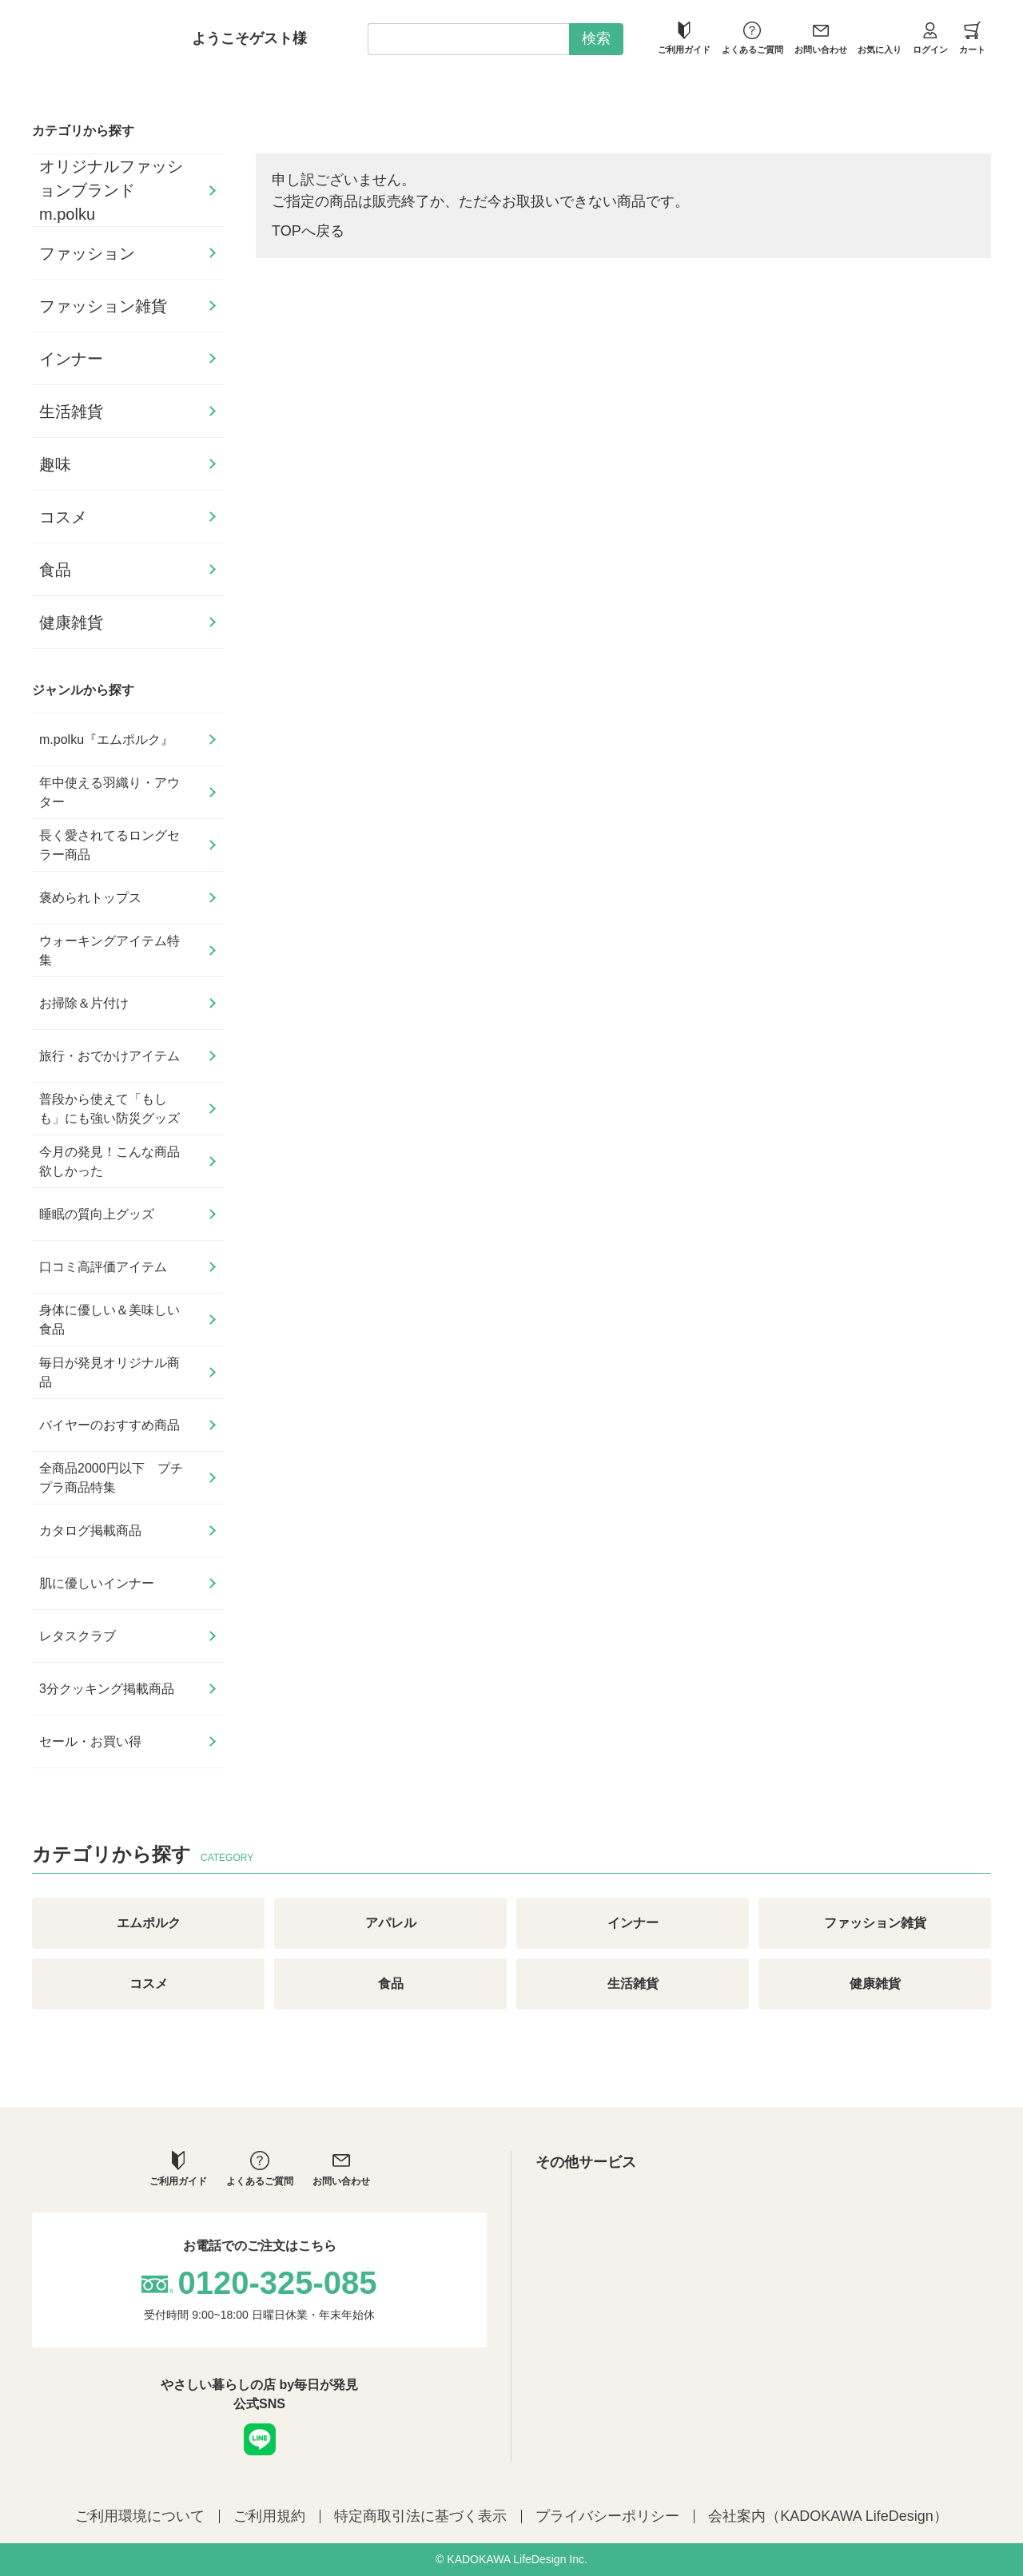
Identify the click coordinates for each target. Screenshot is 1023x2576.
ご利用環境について (140, 2516)
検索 (596, 38)
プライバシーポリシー (607, 2516)
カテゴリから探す (83, 130)
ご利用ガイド (684, 38)
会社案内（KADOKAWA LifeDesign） (828, 2516)
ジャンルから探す (83, 690)
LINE (260, 2439)
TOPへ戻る (308, 231)
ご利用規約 (269, 2516)
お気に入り (880, 38)
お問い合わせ (820, 38)
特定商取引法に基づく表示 (420, 2516)
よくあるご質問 (752, 38)
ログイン (930, 38)
